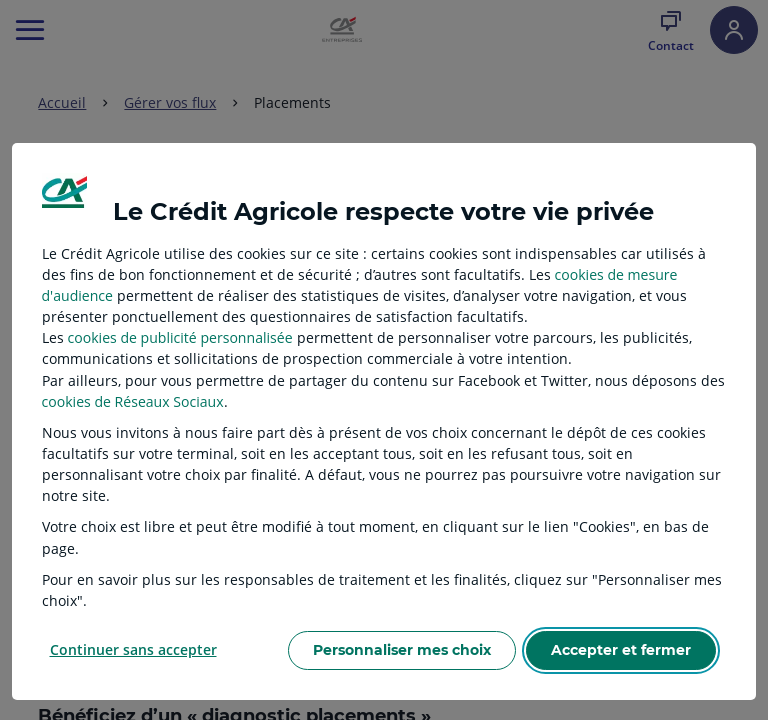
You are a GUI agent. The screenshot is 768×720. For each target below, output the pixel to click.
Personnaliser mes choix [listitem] (402, 650)
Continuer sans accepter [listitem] (133, 649)
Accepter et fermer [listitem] (621, 650)
